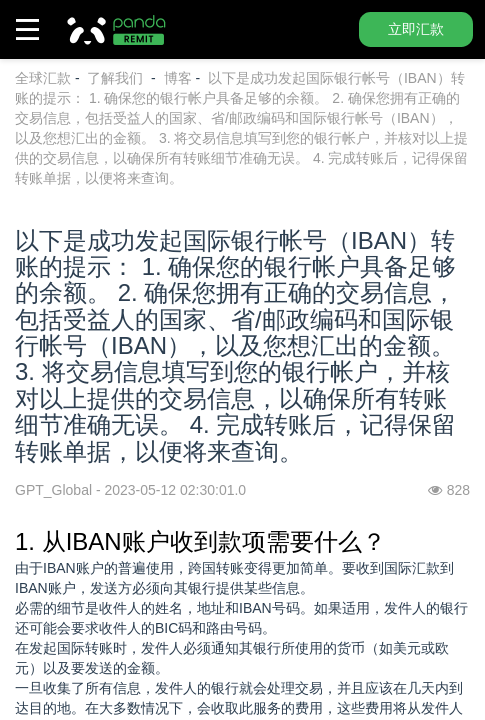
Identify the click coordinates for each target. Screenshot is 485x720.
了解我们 (117, 78)
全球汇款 (43, 78)
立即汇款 (416, 29)
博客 (178, 78)
